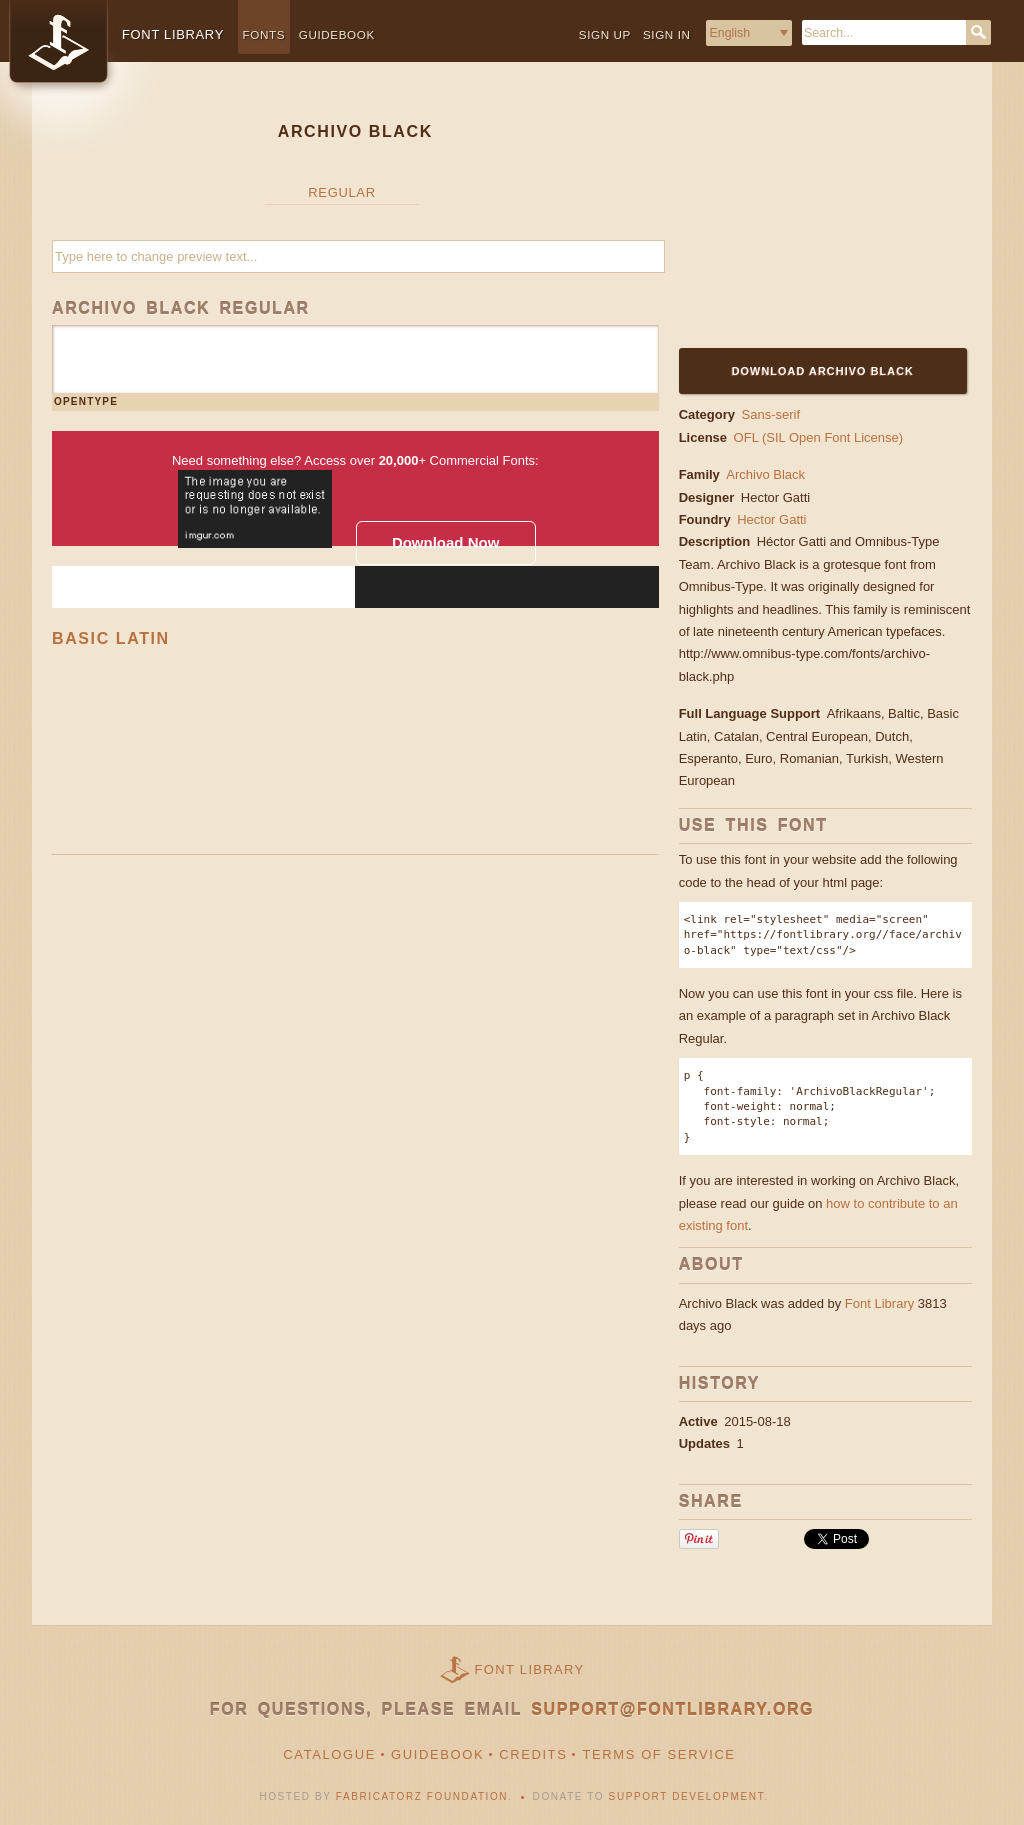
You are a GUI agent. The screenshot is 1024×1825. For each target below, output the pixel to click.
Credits (533, 1754)
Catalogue (329, 1754)
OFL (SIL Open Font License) (819, 437)
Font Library (879, 1303)
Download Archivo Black (823, 371)
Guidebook (337, 34)
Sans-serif (771, 414)
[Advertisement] (804, 217)
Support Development (687, 1796)
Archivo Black (765, 474)
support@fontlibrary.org (672, 1709)
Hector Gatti (777, 497)
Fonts (264, 34)
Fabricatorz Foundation (422, 1796)
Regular (341, 192)
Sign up (605, 34)
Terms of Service (658, 1754)
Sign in (667, 34)
